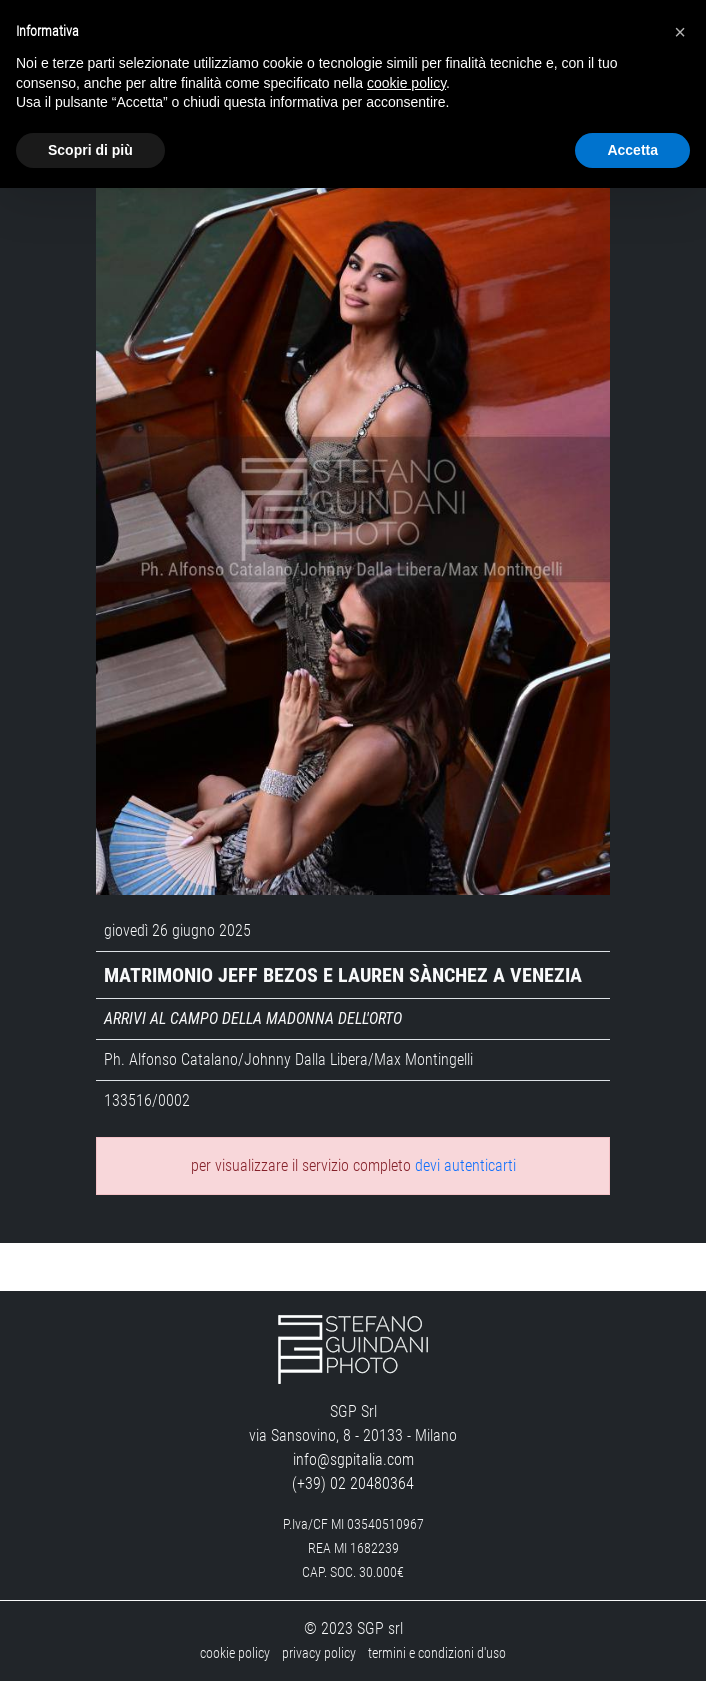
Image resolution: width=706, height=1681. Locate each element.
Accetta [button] (632, 150)
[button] (680, 32)
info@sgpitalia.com (353, 1459)
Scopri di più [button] (90, 150)
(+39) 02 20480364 (353, 1483)
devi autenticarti (465, 1165)
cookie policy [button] (406, 83)
